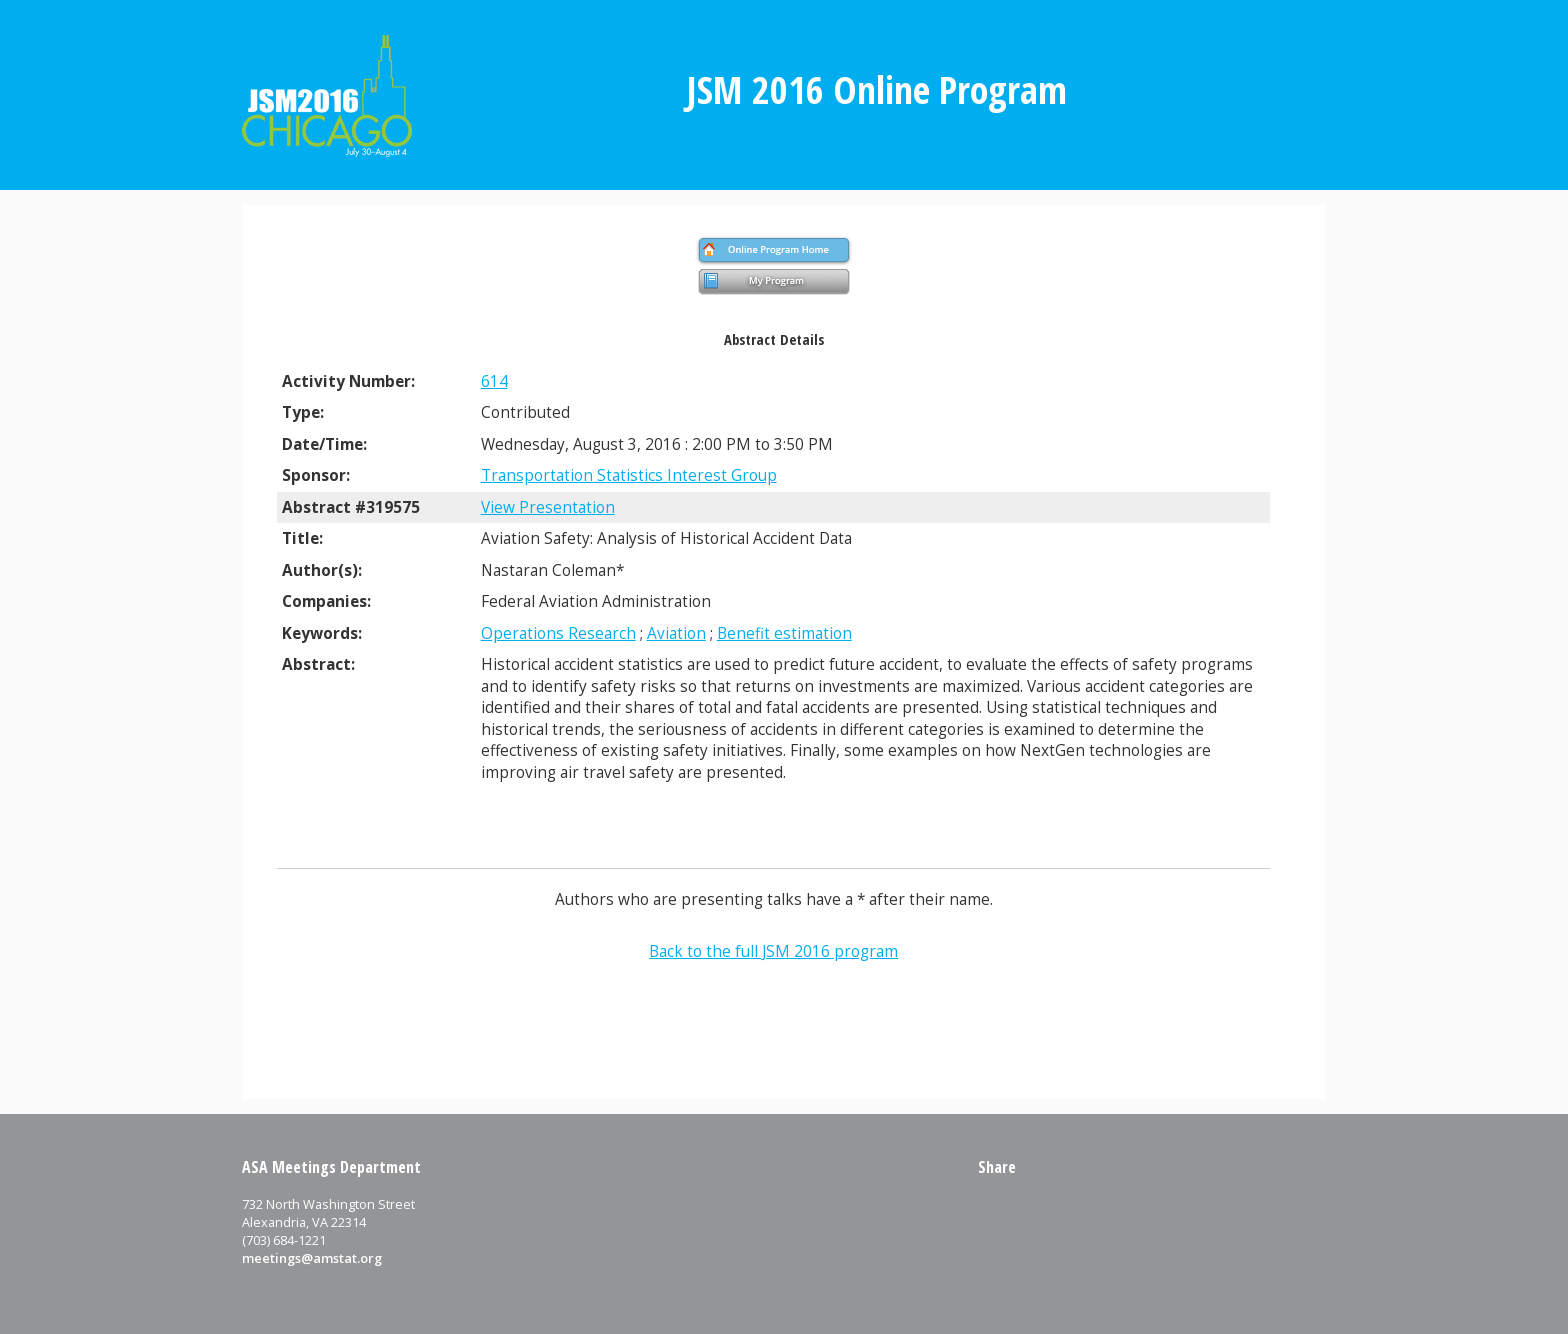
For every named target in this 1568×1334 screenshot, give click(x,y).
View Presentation (548, 507)
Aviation (676, 633)
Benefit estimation (784, 633)
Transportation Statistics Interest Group (629, 475)
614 (494, 381)
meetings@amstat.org (312, 1258)
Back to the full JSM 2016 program (773, 951)
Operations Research (558, 633)
